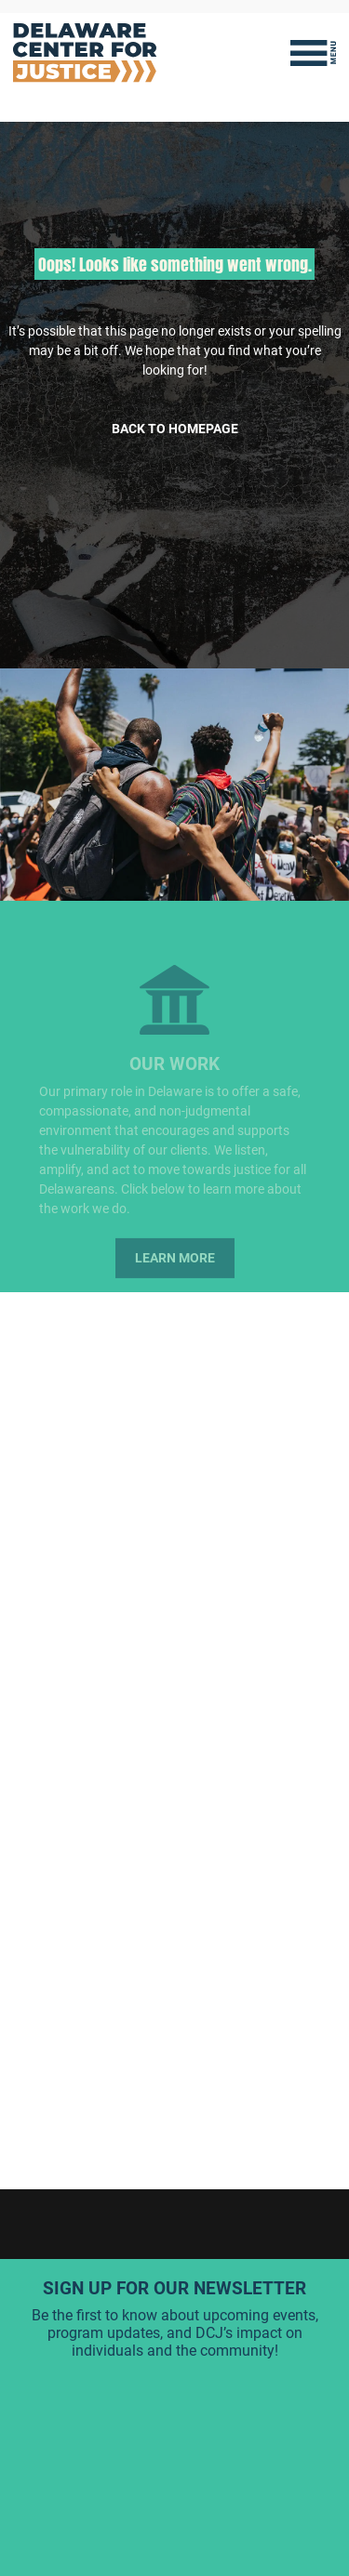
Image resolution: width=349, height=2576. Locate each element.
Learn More (175, 1266)
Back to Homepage (175, 428)
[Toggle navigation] (313, 53)
